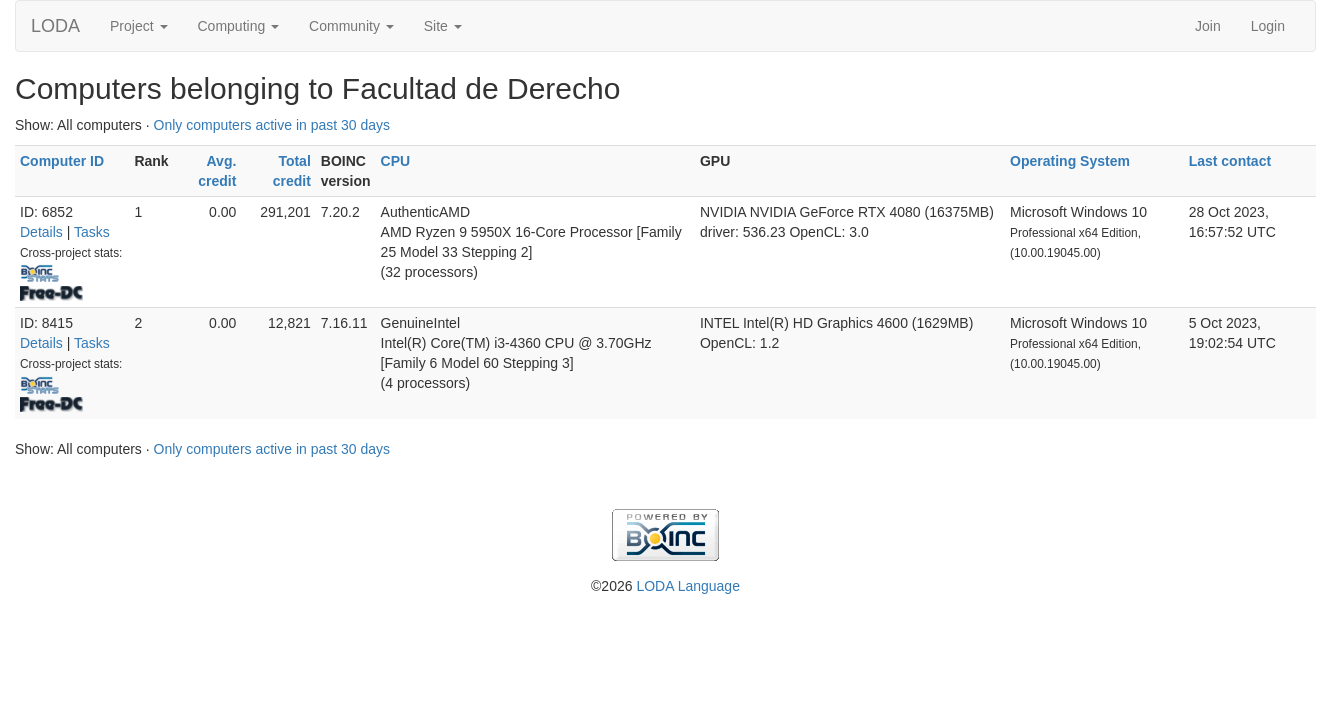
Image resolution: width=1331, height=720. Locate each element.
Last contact (1230, 161)
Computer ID (62, 161)
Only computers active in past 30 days (272, 125)
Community (351, 26)
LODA (55, 26)
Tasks (92, 232)
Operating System (1070, 161)
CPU (396, 161)
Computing (239, 26)
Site (443, 26)
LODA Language (688, 586)
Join (1208, 26)
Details (41, 232)
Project (138, 26)
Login (1268, 26)
